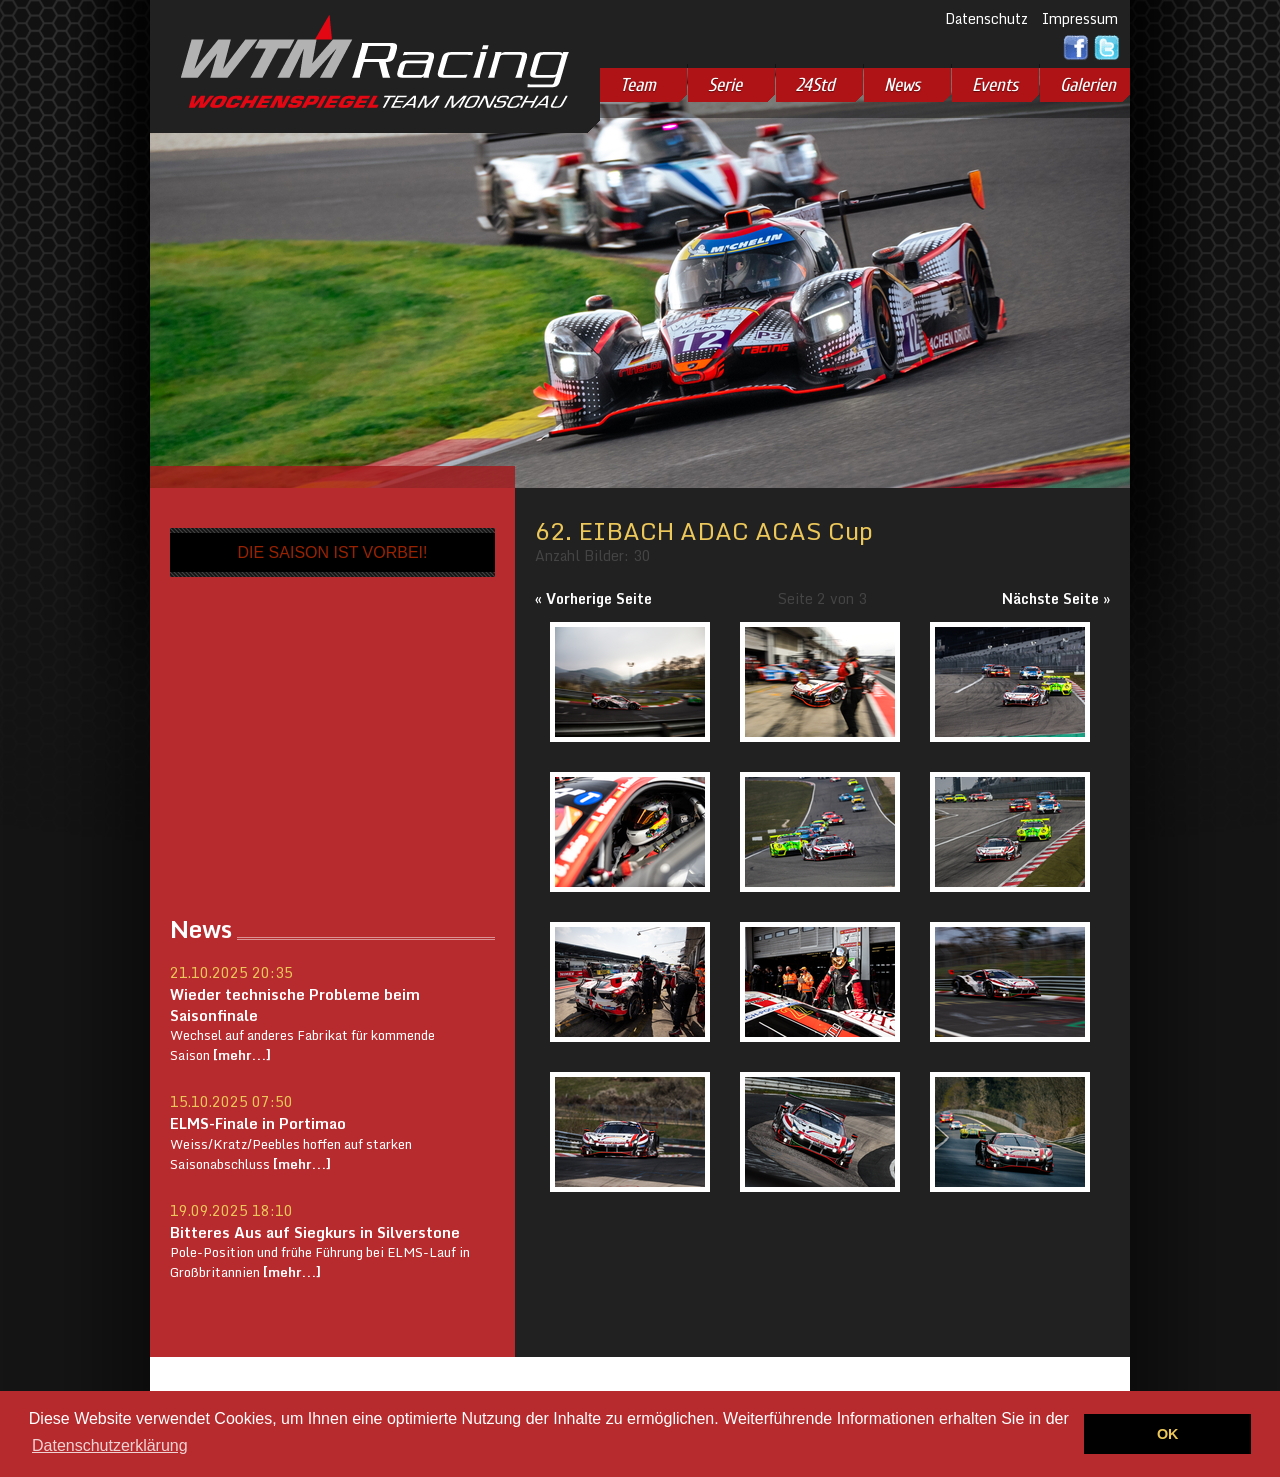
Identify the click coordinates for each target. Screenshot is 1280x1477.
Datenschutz (986, 18)
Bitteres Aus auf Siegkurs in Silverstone (315, 1232)
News (902, 85)
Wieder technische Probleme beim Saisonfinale (295, 1004)
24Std (815, 85)
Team (638, 85)
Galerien (1088, 85)
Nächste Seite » (1056, 598)
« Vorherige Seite (593, 598)
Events (995, 85)
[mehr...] (240, 1055)
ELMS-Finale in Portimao (258, 1123)
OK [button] (1168, 1434)
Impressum (1080, 18)
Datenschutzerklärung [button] (110, 1445)
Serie (725, 85)
